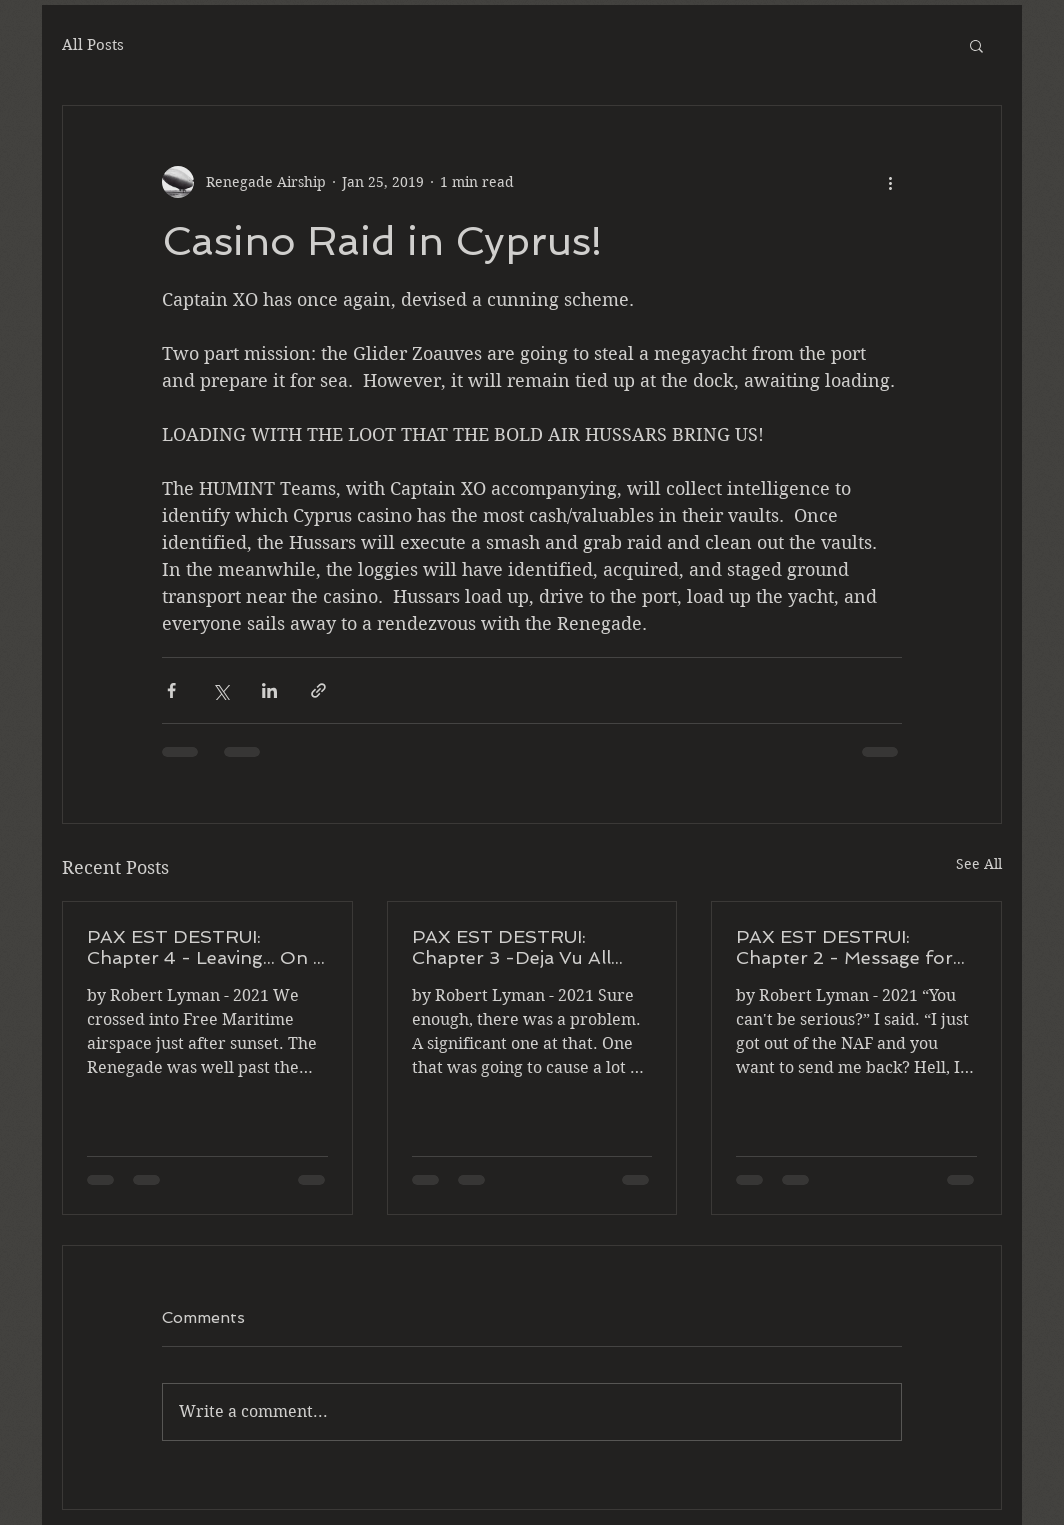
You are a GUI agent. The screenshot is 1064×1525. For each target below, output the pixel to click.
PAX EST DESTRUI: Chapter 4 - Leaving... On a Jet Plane (205, 947)
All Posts (93, 45)
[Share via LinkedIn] (269, 690)
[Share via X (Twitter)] (220, 690)
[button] (976, 45)
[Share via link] (318, 690)
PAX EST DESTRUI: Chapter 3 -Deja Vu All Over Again (511, 947)
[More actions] (890, 182)
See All (979, 864)
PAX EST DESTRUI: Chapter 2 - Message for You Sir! (844, 947)
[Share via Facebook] (171, 690)
